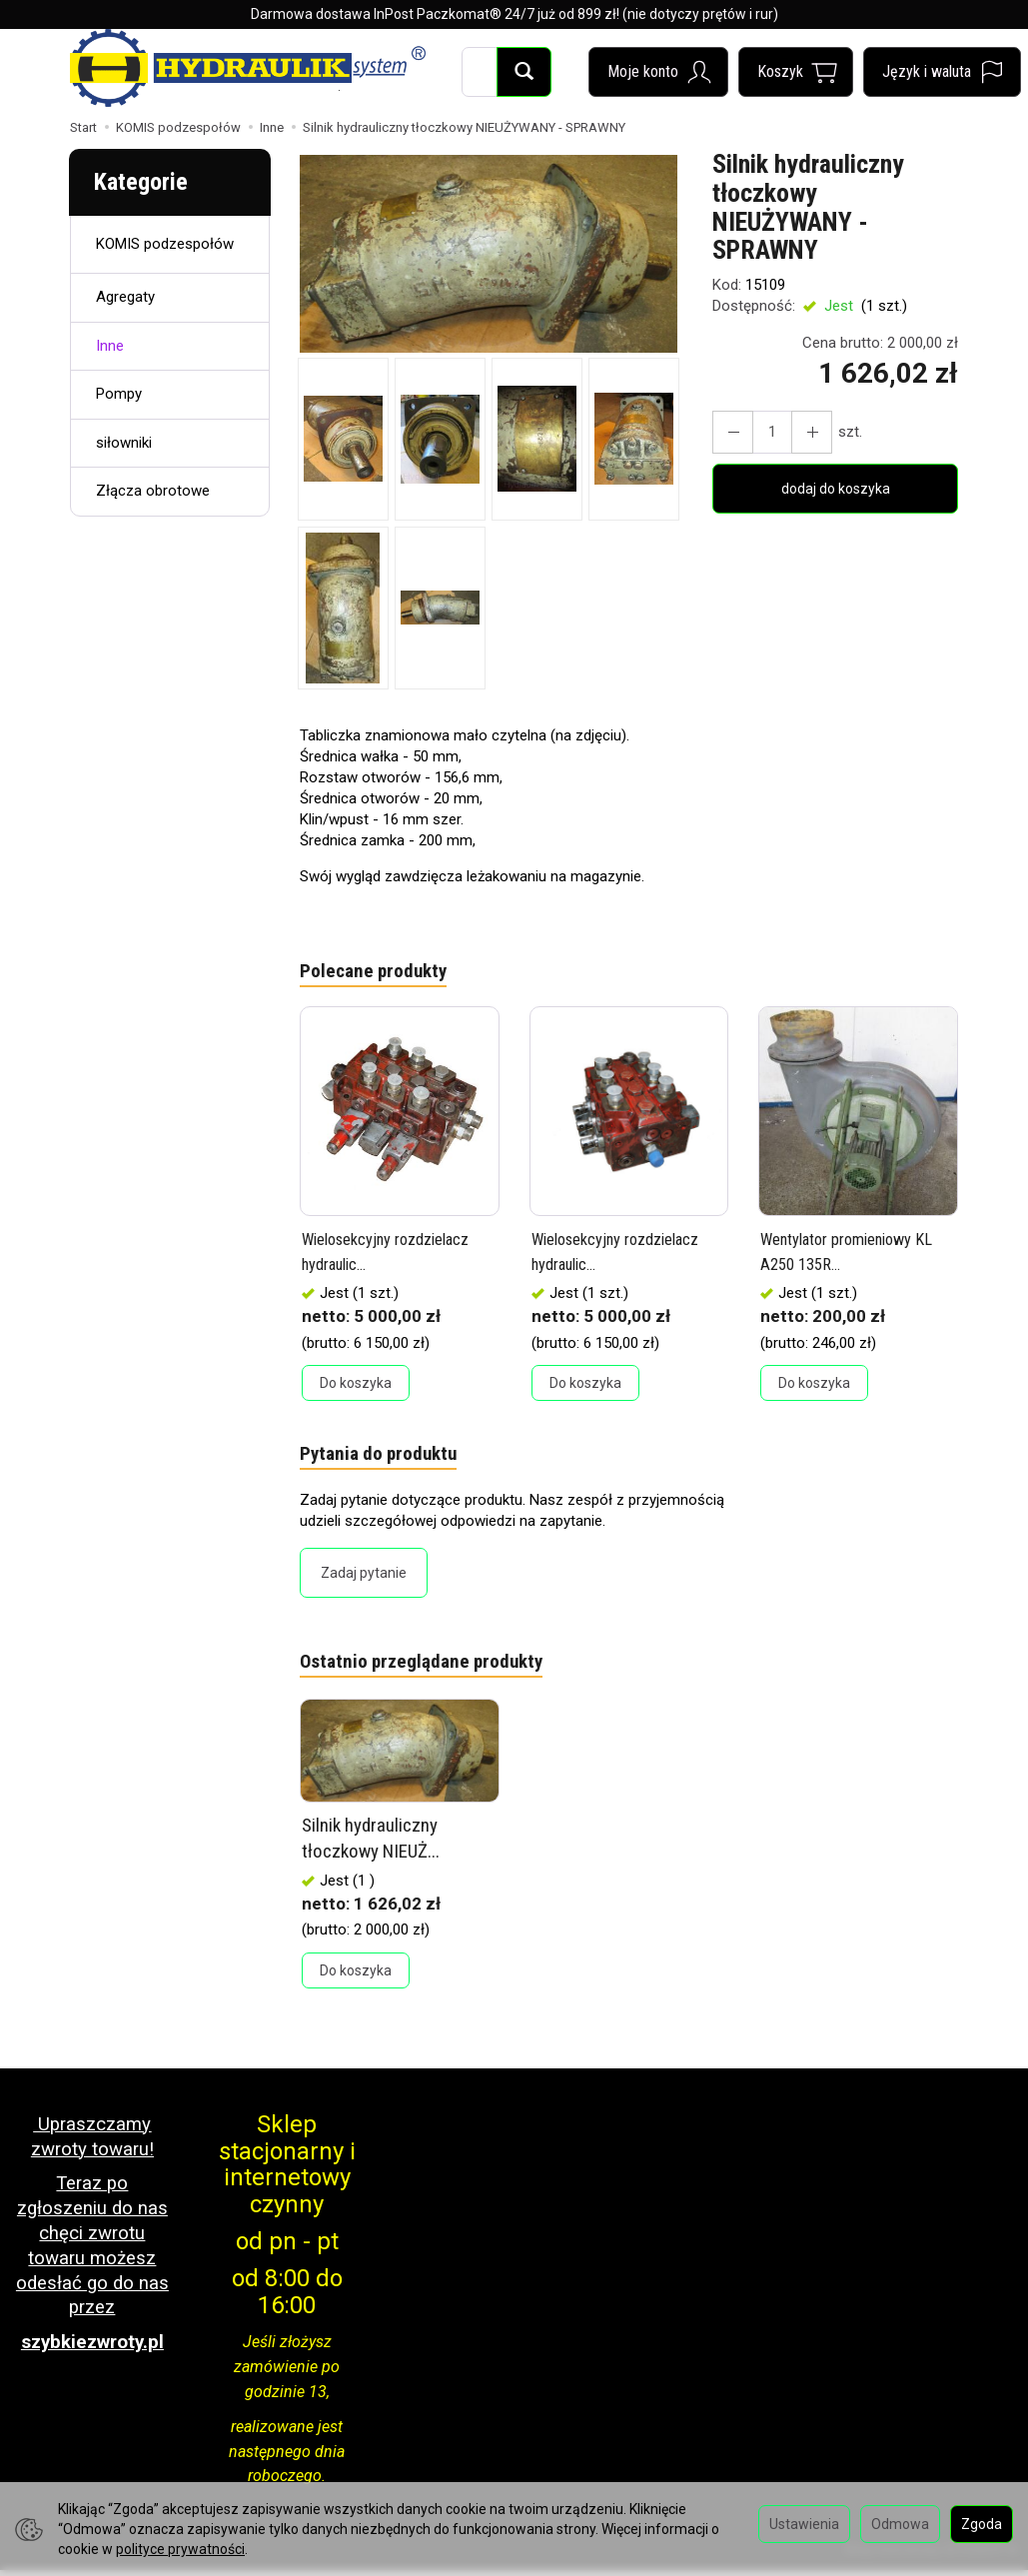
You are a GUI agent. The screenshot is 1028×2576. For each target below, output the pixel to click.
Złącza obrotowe (153, 491)
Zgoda (981, 2524)
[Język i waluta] (942, 72)
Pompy (119, 394)
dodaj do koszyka (835, 489)
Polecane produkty (379, 973)
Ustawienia (804, 2524)
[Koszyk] (795, 72)
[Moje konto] (658, 72)
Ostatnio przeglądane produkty (431, 1670)
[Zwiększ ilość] (729, 432)
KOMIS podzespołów (165, 244)
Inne (110, 346)
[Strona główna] (248, 68)
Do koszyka (356, 1386)
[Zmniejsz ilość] (801, 432)
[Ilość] (765, 432)
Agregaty (125, 297)
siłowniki (124, 443)
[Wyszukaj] (524, 72)
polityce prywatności (180, 2549)
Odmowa (900, 2524)
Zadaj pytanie (364, 1579)
